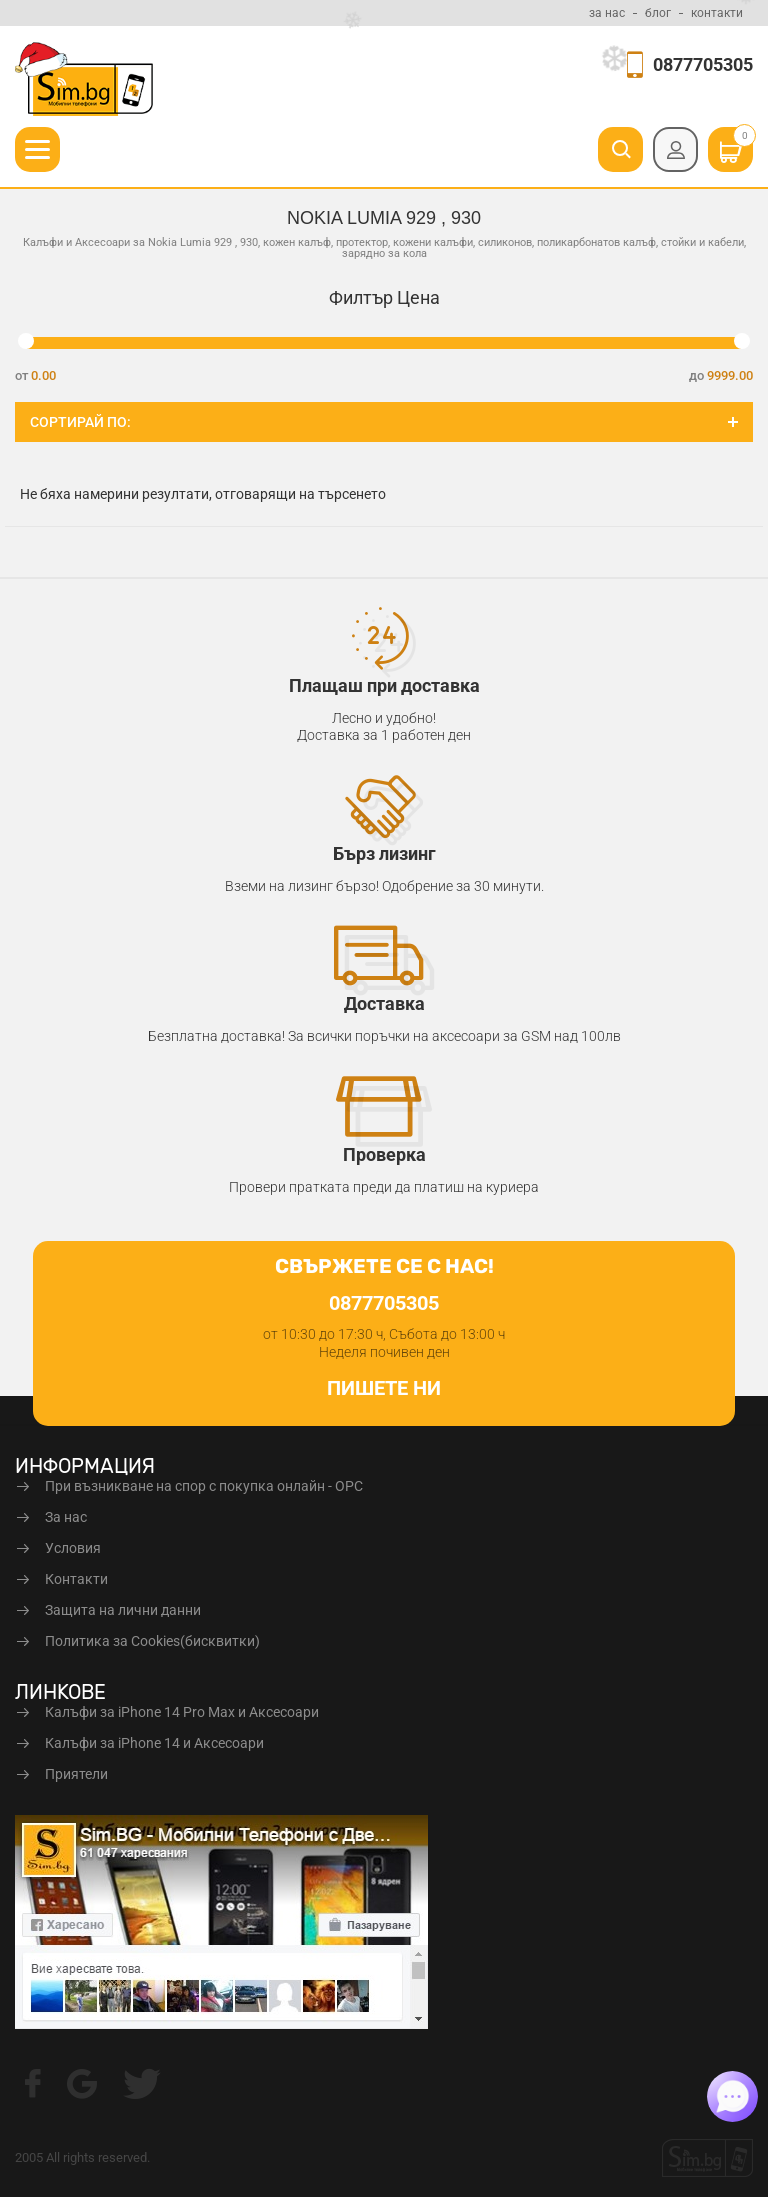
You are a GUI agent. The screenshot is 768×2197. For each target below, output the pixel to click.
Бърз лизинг (384, 853)
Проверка (384, 1154)
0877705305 (703, 64)
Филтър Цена (384, 297)
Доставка (384, 1003)
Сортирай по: (80, 422)
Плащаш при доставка (384, 685)
